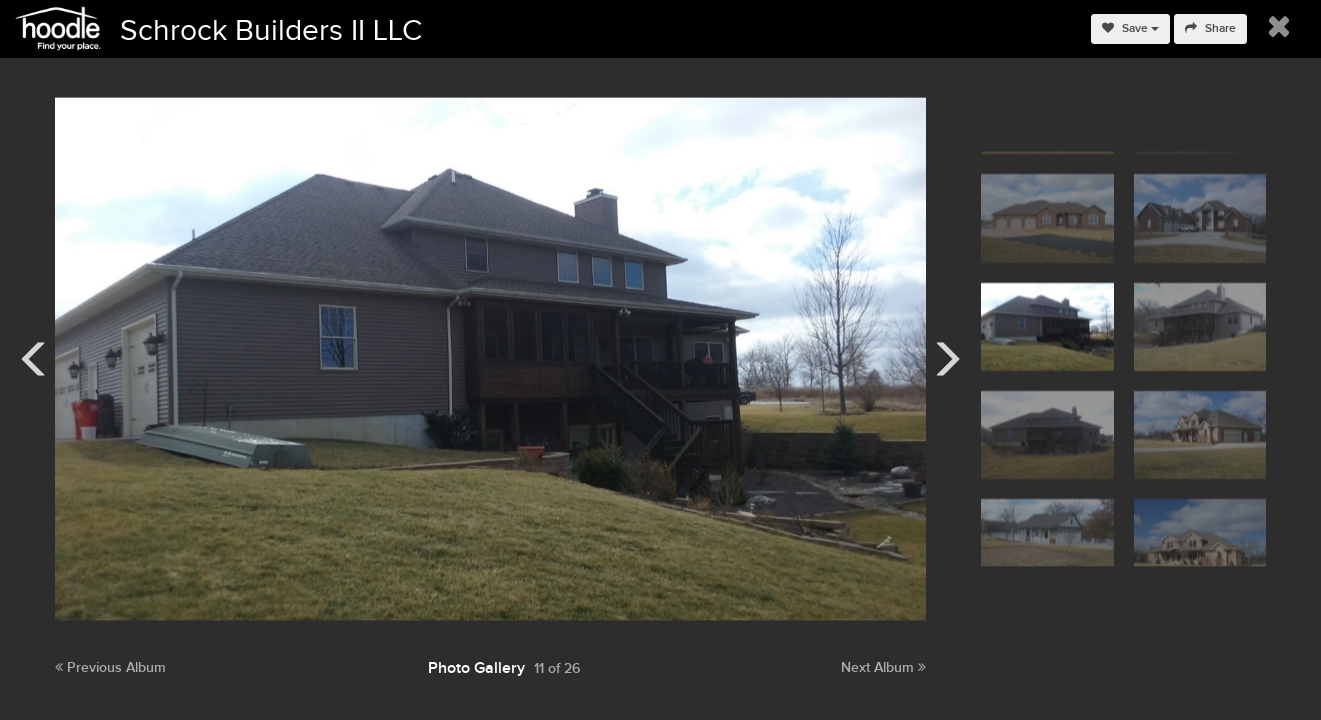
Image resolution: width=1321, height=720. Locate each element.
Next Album (883, 667)
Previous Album (110, 667)
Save (1130, 28)
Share (1210, 28)
